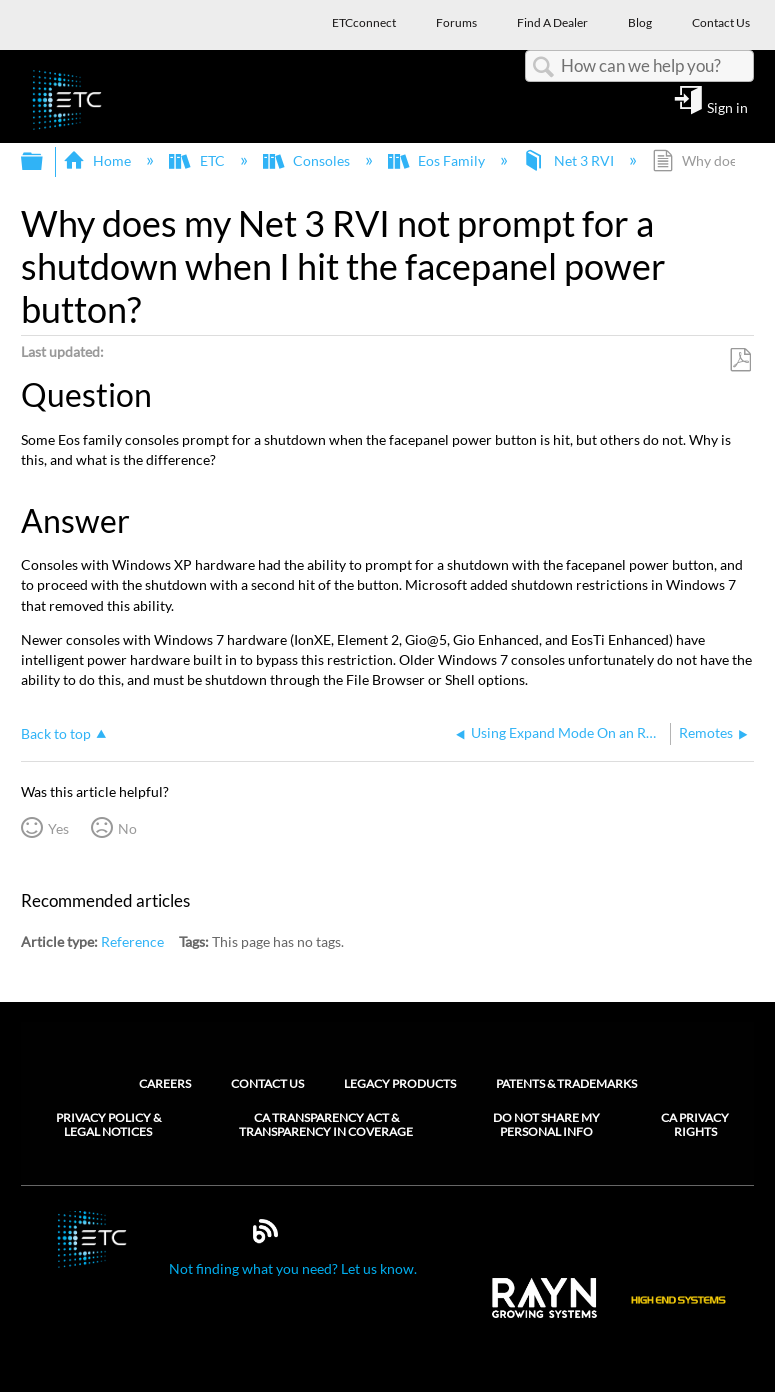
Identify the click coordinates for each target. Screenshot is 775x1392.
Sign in (727, 107)
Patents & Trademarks (566, 1083)
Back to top (56, 733)
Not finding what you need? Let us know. (293, 1268)
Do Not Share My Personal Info (546, 1125)
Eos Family (438, 160)
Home (98, 160)
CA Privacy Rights (695, 1125)
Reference (132, 941)
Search (543, 67)
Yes (58, 828)
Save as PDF (740, 360)
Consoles (308, 160)
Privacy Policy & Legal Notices (108, 1125)
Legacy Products (400, 1083)
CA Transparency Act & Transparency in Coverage (326, 1125)
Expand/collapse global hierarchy (45, 162)
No (127, 828)
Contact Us (267, 1083)
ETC (198, 160)
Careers (165, 1083)
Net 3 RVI (569, 160)
